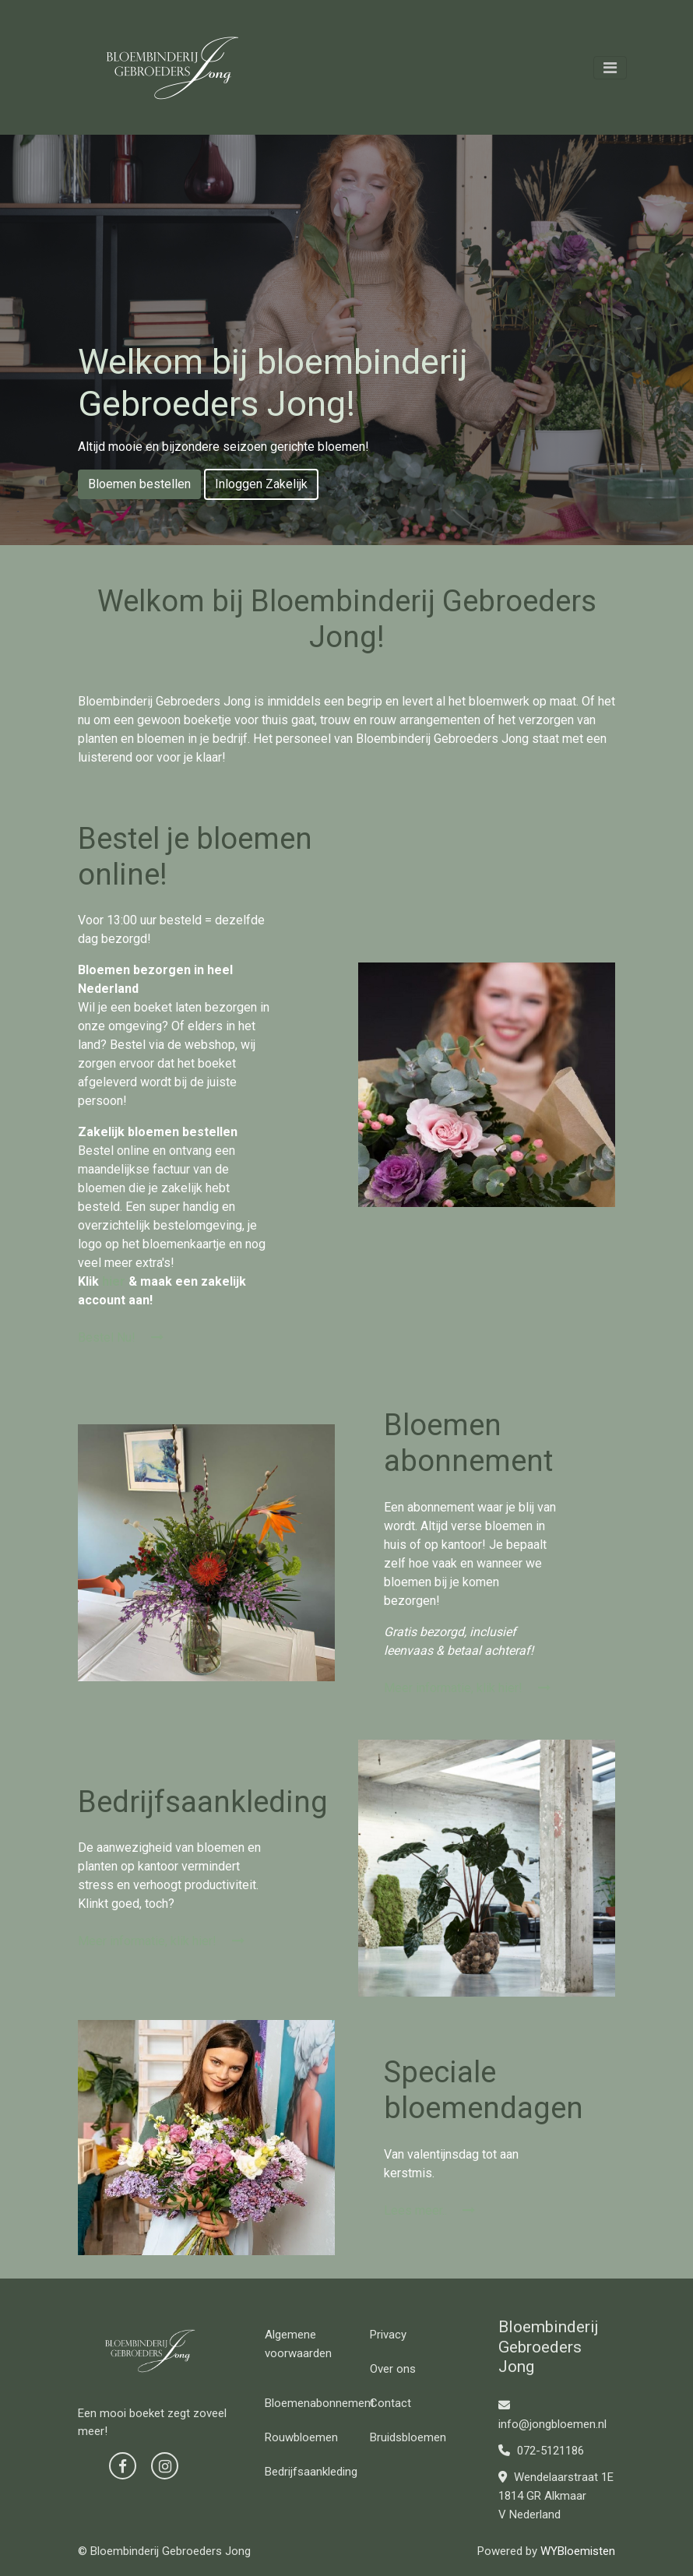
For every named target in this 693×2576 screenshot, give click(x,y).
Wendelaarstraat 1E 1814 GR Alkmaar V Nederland (556, 2495)
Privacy (388, 2335)
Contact (390, 2403)
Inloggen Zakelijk (261, 484)
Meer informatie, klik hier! (467, 1687)
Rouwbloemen (301, 2437)
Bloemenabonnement (320, 2403)
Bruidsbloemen (408, 2437)
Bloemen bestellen (139, 484)
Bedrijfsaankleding (311, 2472)
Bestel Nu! (121, 1337)
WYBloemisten (577, 2551)
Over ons (393, 2369)
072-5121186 (541, 2451)
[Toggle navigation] (610, 67)
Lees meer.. (429, 2210)
